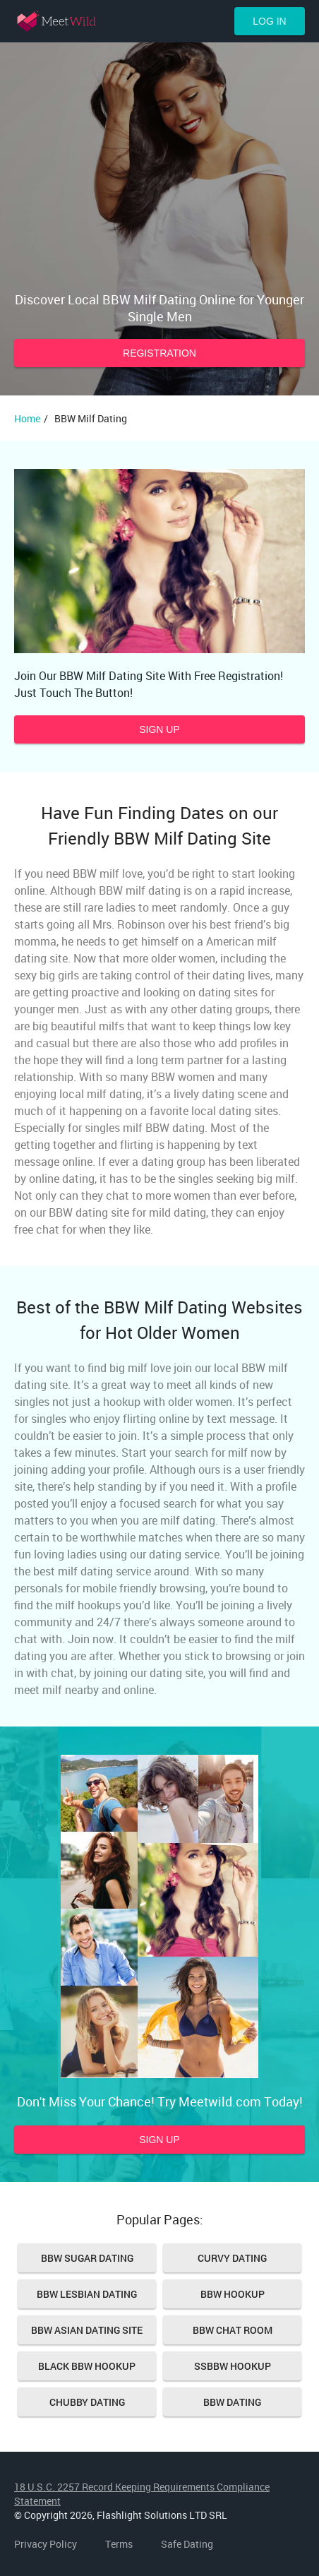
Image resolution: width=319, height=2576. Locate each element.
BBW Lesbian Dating (87, 2294)
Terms (119, 2544)
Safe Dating (187, 2544)
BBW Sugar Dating (87, 2258)
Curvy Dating (232, 2258)
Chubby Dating (87, 2402)
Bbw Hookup (232, 2294)
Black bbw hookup (87, 2366)
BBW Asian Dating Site (87, 2330)
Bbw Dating (232, 2402)
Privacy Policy (45, 2544)
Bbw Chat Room (232, 2330)
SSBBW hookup (232, 2366)
